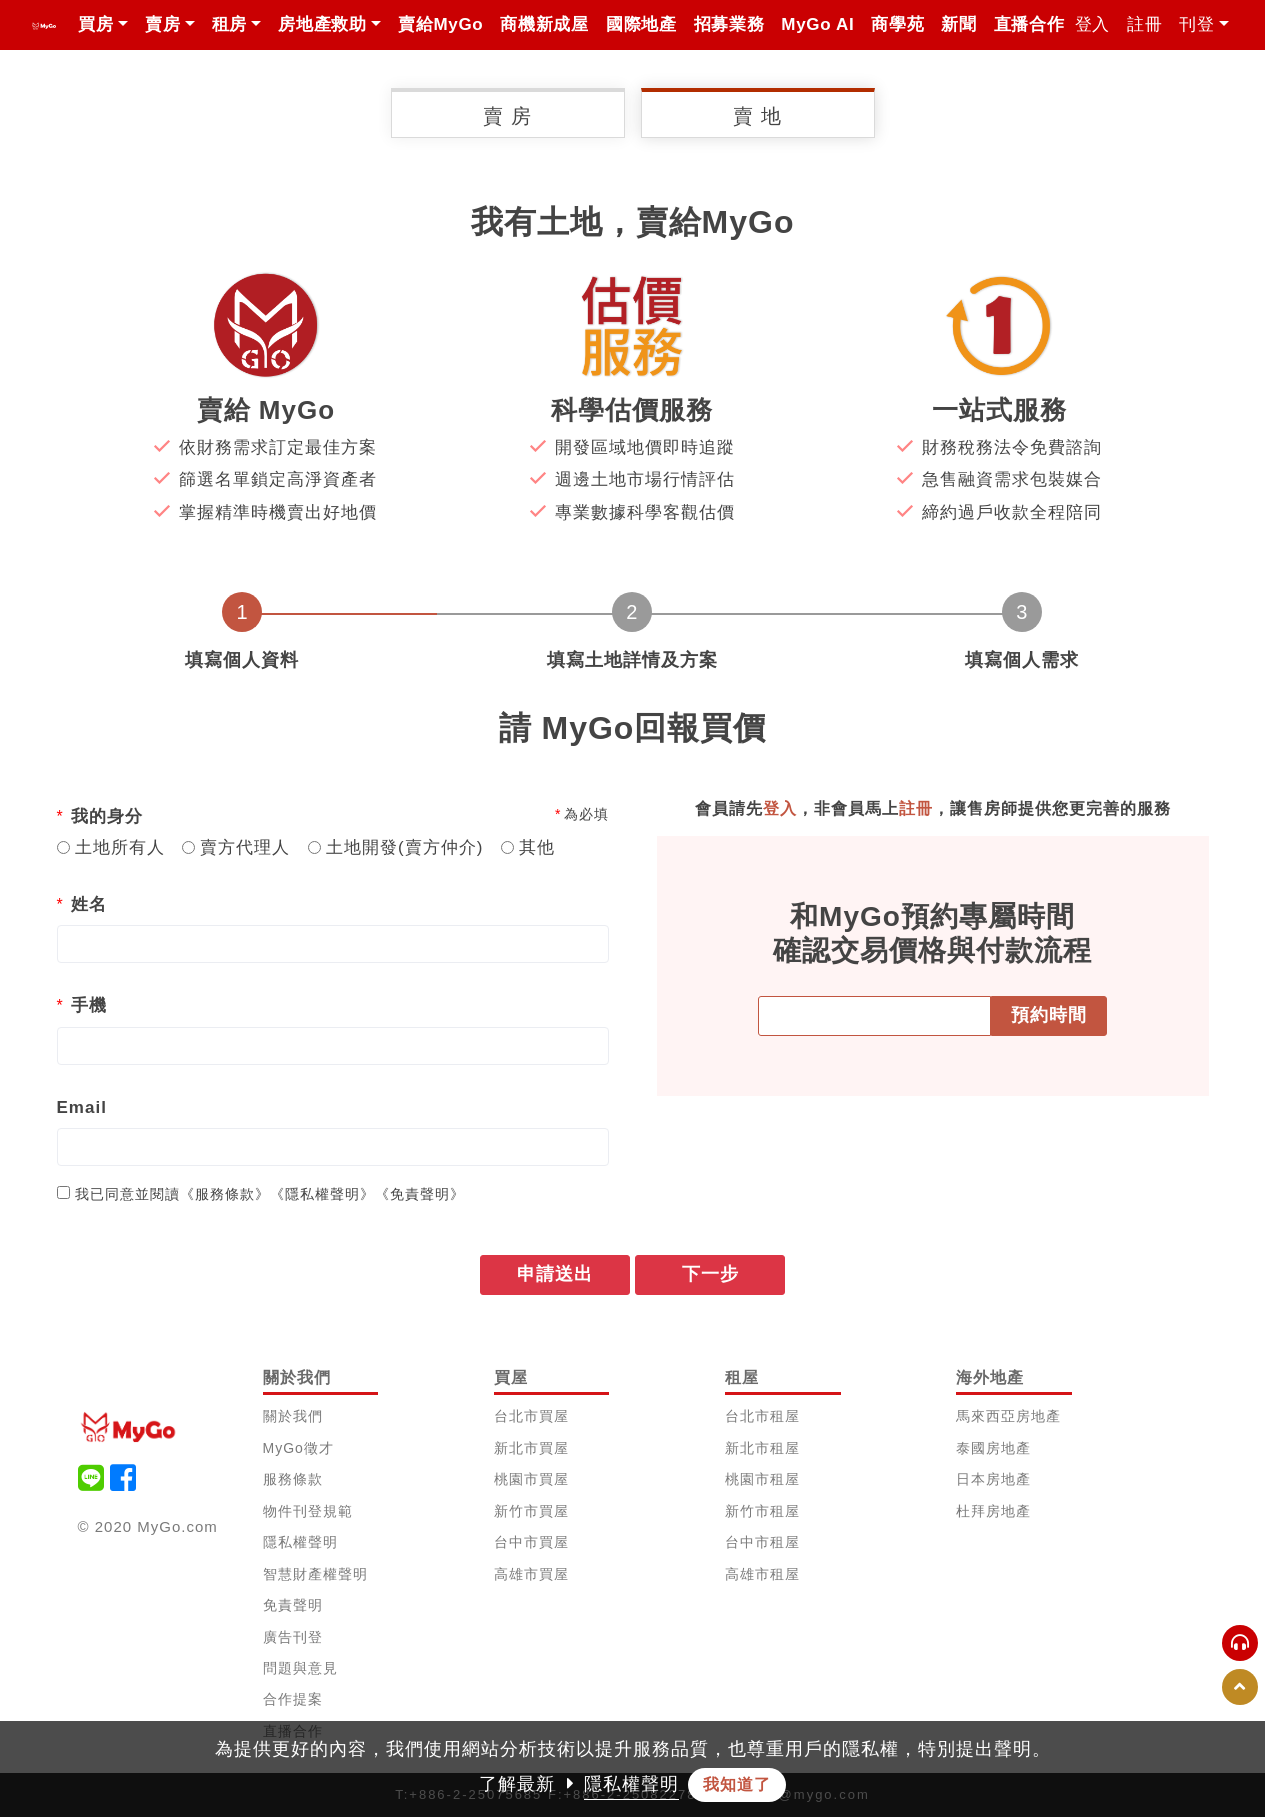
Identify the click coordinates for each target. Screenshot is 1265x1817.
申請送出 (555, 1274)
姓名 (89, 904)
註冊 (1144, 24)
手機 (89, 1005)
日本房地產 (993, 1479)
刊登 (1196, 24)
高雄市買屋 (531, 1574)
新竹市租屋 (762, 1511)
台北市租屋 (762, 1416)
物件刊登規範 (308, 1511)
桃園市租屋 (762, 1479)
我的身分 (107, 816)
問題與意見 (300, 1668)
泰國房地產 (993, 1448)
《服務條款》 (225, 1194)
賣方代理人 (245, 847)
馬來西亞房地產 (1008, 1416)
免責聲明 (293, 1605)
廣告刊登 (293, 1637)
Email (82, 1107)
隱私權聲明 (300, 1542)
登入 (1092, 24)
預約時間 (1049, 1016)
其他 (537, 847)
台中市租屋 (762, 1542)
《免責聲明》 (420, 1194)
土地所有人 (120, 847)
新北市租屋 (762, 1448)
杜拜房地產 (993, 1511)
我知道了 (737, 1784)
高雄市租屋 (762, 1574)
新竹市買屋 (531, 1511)
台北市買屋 (531, 1416)
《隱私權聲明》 (322, 1194)
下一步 (710, 1274)
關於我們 (293, 1416)
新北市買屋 (531, 1448)
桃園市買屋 (531, 1479)
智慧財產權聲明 (315, 1574)
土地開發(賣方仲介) (404, 847)
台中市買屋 (531, 1542)
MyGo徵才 (298, 1448)
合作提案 (293, 1699)
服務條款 (293, 1479)
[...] (63, 1192)
